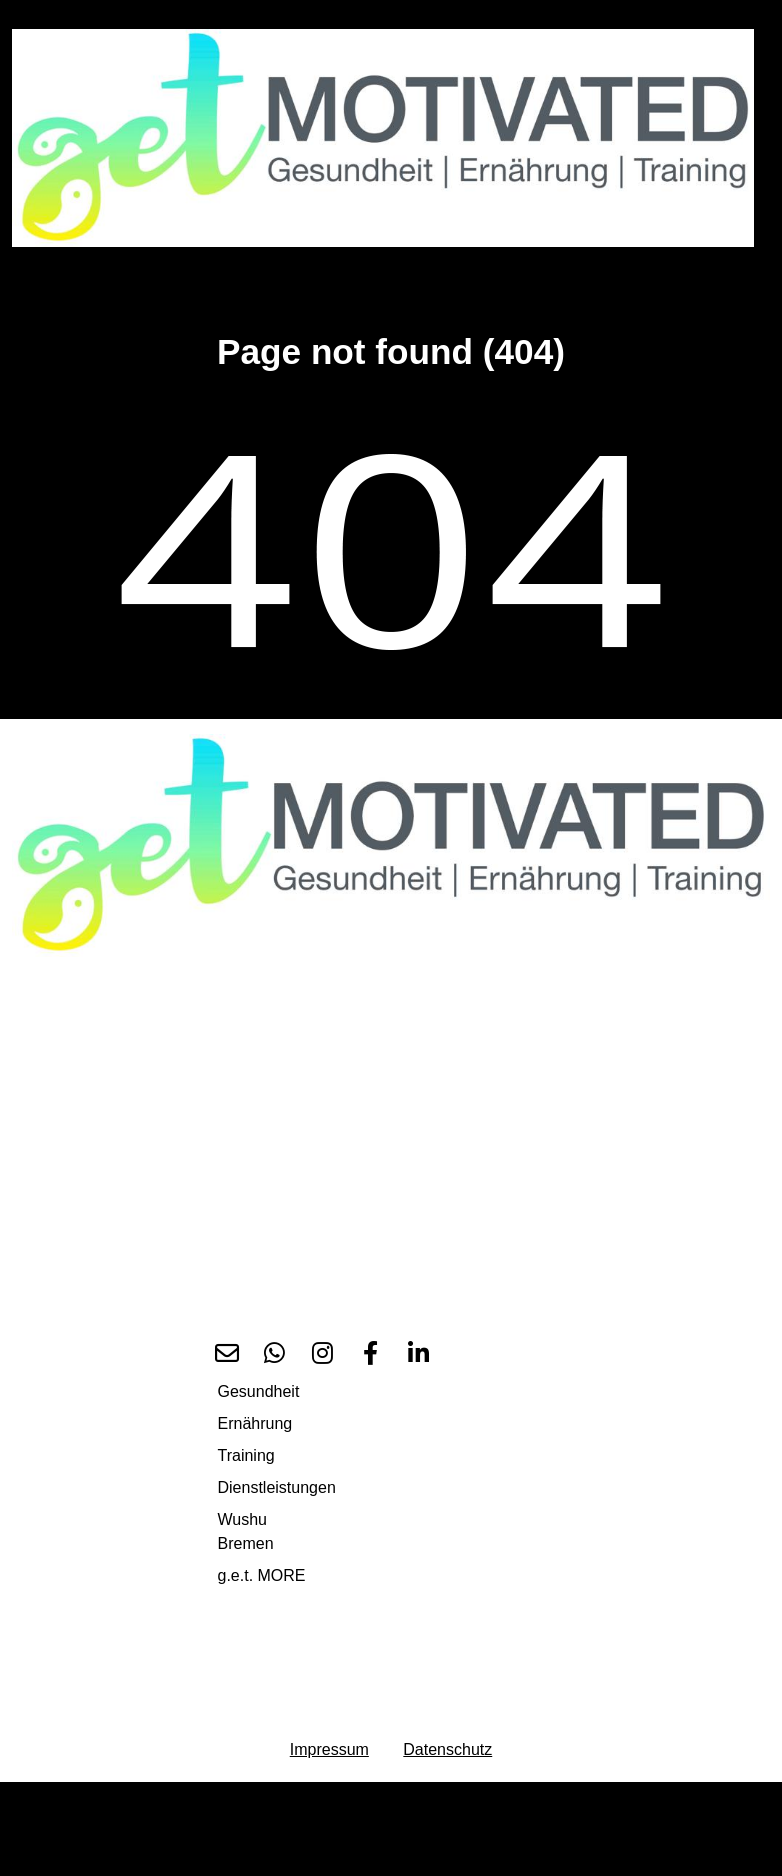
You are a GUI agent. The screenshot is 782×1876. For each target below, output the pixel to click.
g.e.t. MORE (262, 1575)
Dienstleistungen (277, 1487)
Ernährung (255, 1423)
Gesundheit (259, 1391)
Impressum (329, 1749)
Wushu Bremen (246, 1531)
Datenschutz (447, 1749)
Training (246, 1455)
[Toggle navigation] (40, 272)
